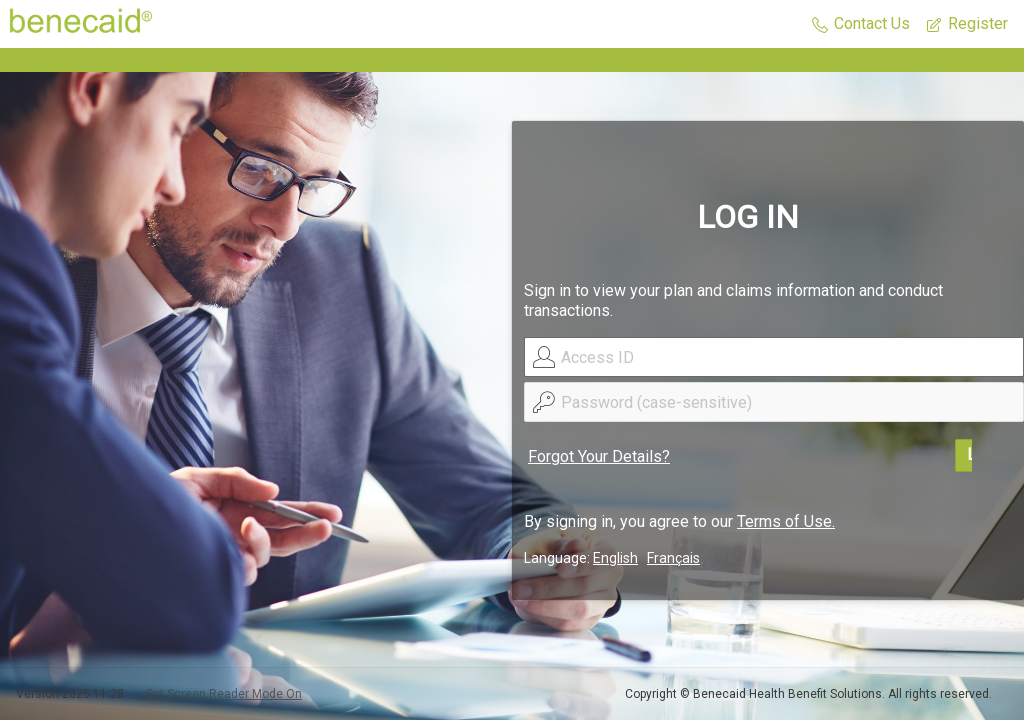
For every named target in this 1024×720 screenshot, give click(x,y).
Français (673, 558)
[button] (861, 24)
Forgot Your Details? (599, 456)
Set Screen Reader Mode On (224, 694)
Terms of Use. (786, 521)
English (615, 558)
